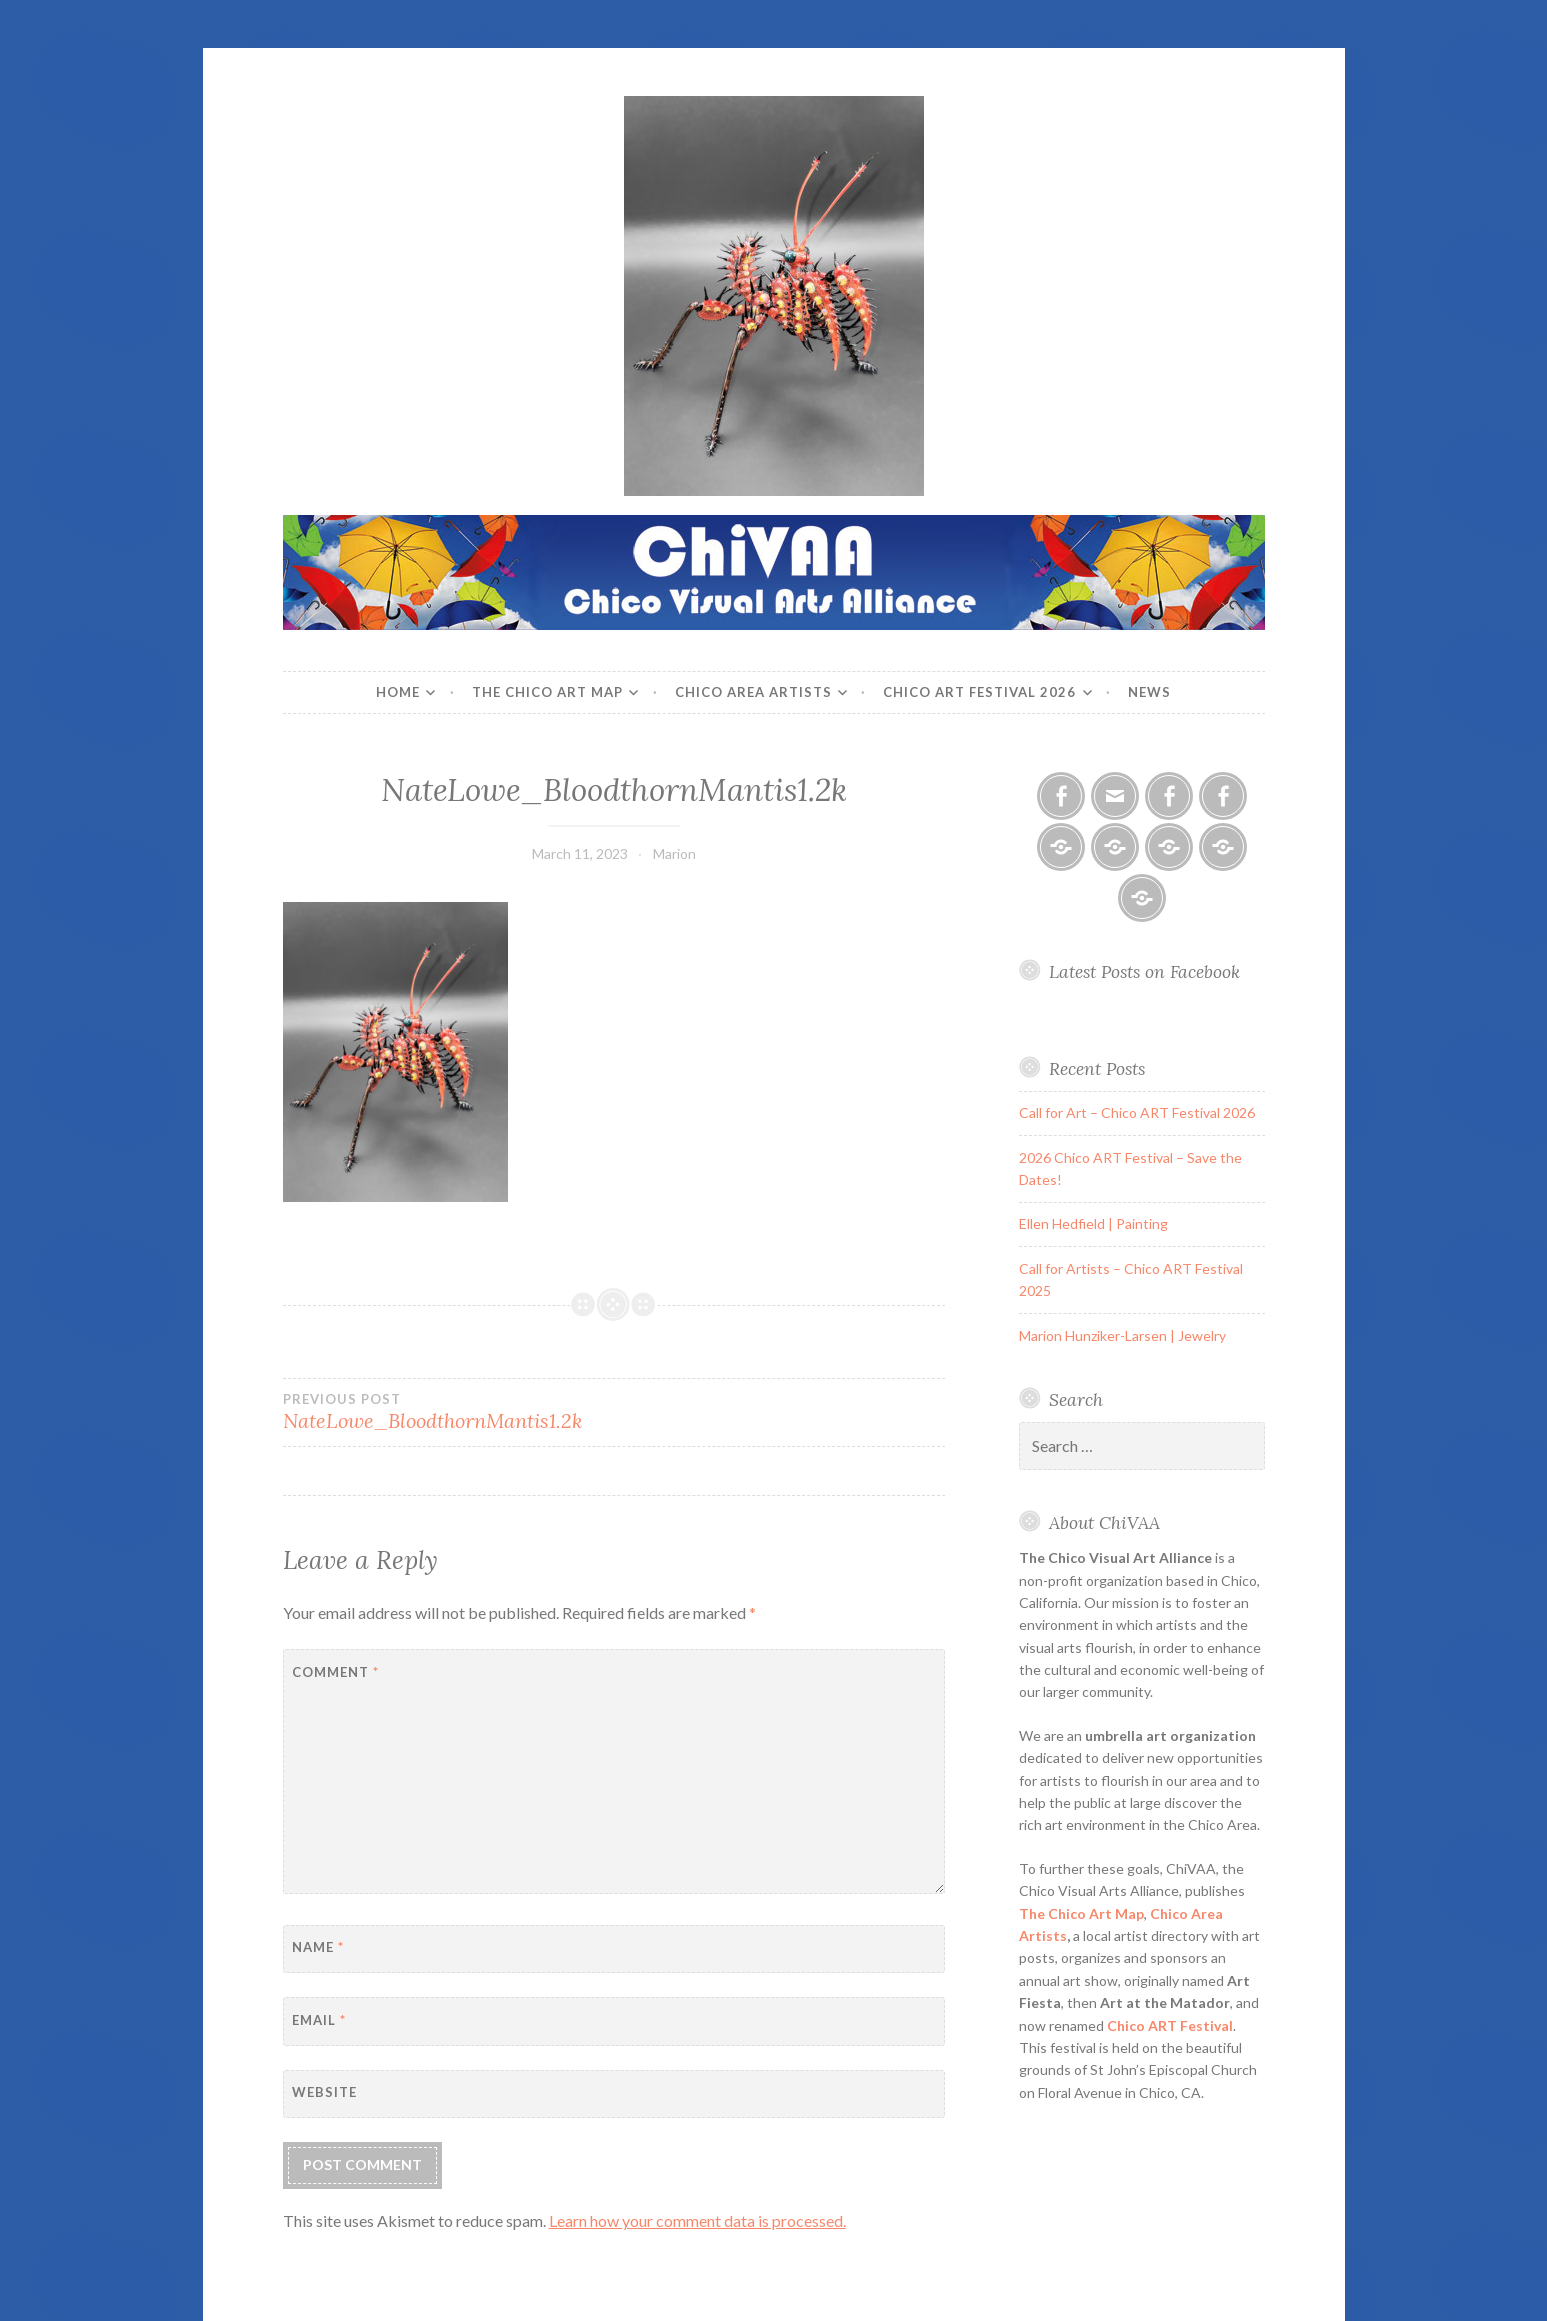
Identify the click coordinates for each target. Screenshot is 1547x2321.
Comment (335, 1672)
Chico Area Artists (753, 692)
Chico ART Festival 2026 (979, 692)
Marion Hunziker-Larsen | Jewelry (1122, 1335)
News (1149, 692)
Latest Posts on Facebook (1144, 971)
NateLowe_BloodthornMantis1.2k (448, 1412)
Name (318, 1947)
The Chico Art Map (547, 692)
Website (324, 2092)
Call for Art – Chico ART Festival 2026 (1137, 1112)
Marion (674, 853)
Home (398, 692)
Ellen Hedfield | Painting (1093, 1223)
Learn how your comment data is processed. (697, 2220)
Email (319, 2020)
